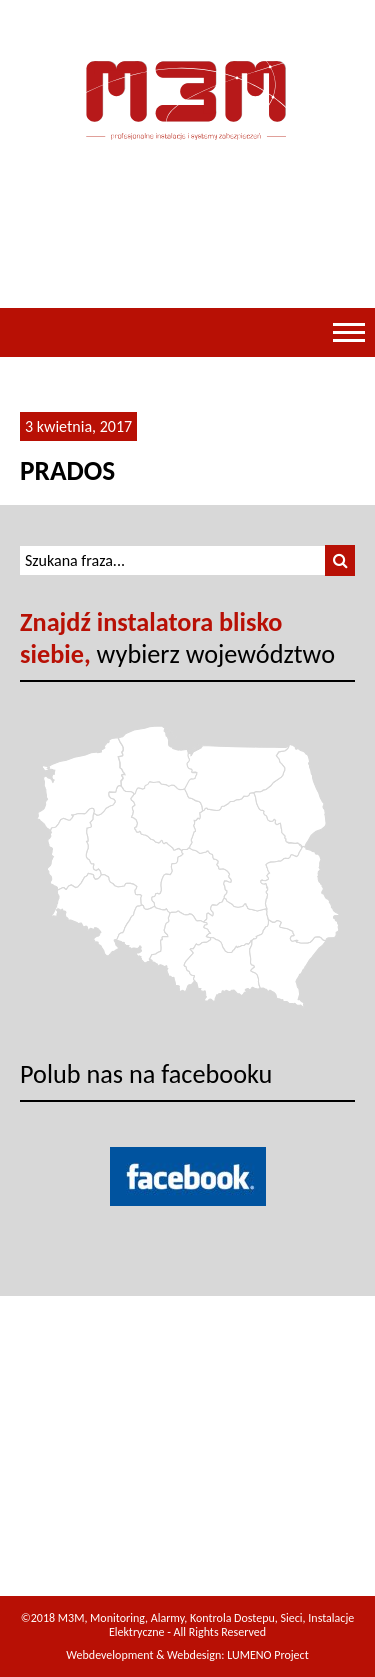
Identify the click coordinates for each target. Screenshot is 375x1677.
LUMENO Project (267, 1655)
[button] (340, 560)
